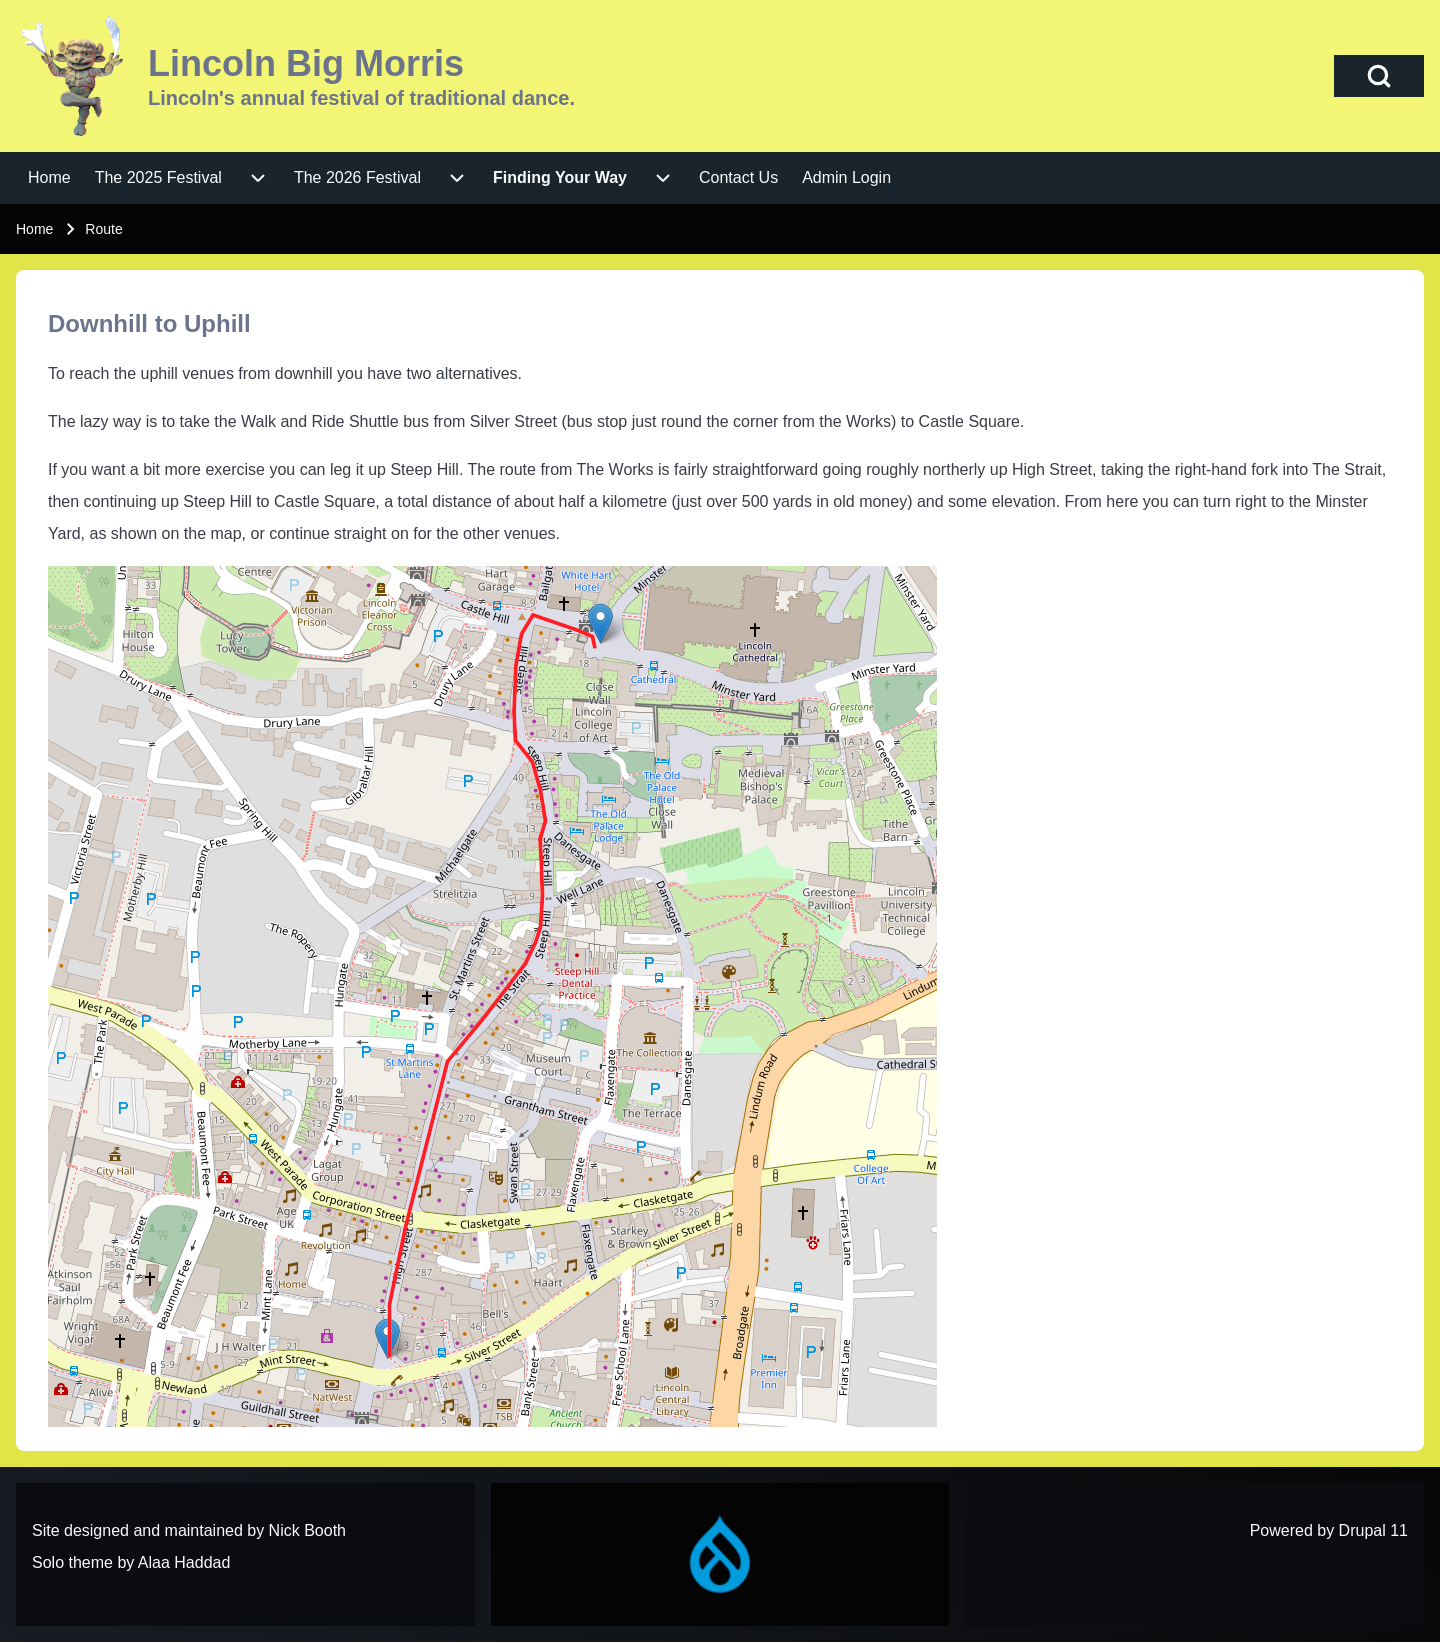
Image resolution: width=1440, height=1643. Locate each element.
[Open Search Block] (1379, 76)
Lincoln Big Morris (306, 63)
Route (103, 229)
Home (34, 229)
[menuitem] (49, 178)
